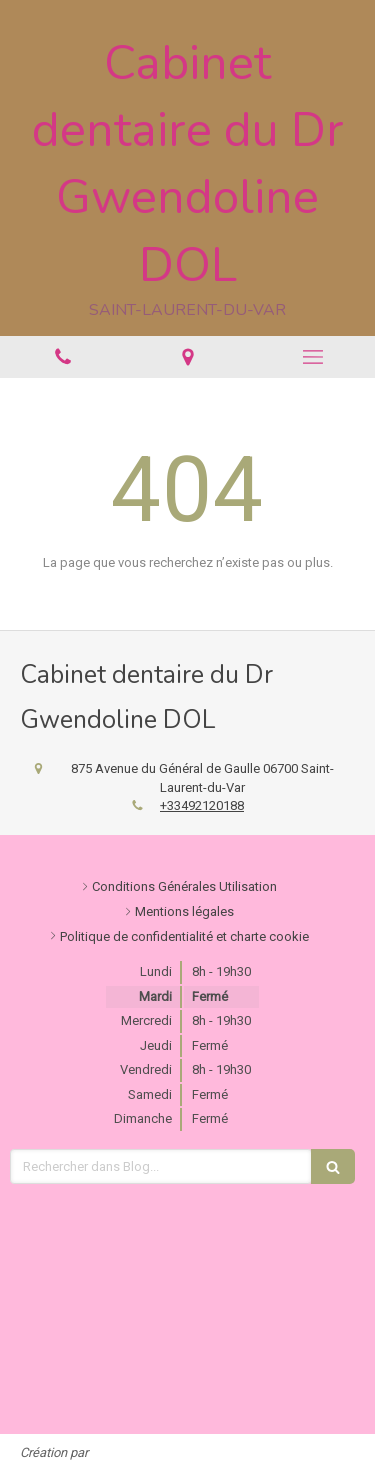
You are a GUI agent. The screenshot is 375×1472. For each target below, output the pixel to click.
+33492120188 (202, 805)
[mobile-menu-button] (312, 357)
